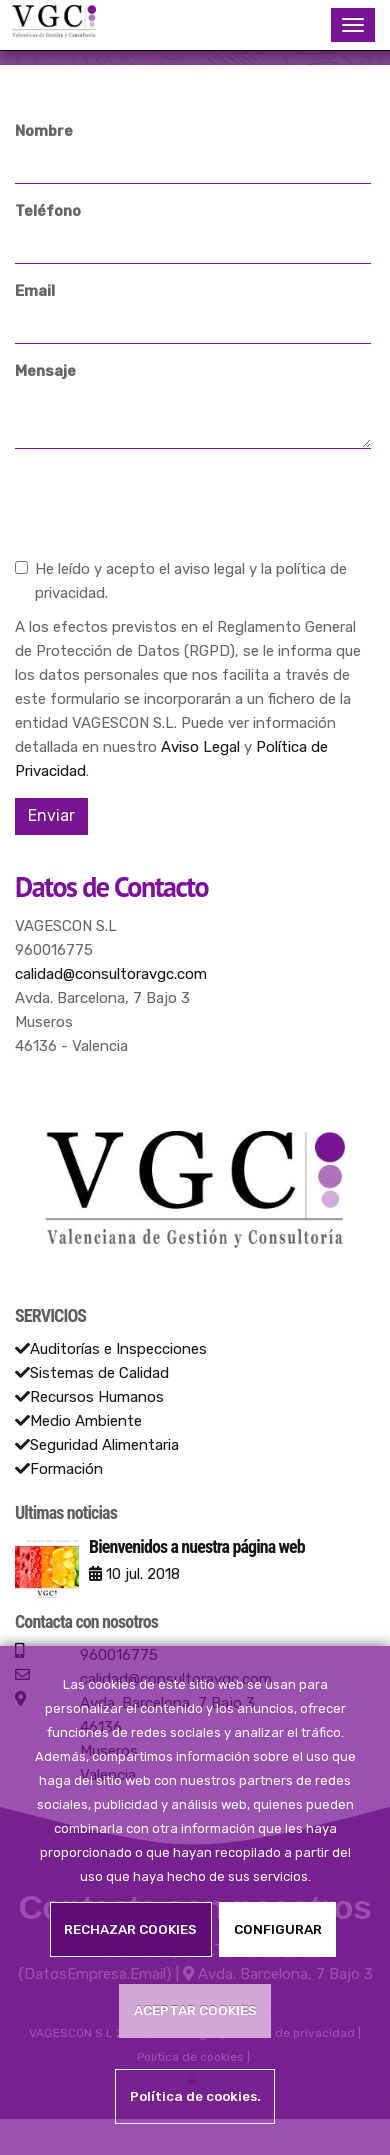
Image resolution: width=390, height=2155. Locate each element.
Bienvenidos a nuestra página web (197, 1546)
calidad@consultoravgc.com (111, 974)
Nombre (44, 131)
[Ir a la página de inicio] (53, 25)
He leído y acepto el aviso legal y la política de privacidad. (181, 581)
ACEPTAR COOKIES (195, 2010)
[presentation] (167, 503)
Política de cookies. (195, 2096)
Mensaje (45, 371)
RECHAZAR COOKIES (130, 1929)
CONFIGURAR (278, 1929)
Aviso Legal (200, 747)
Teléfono (48, 211)
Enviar (51, 815)
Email (35, 291)
